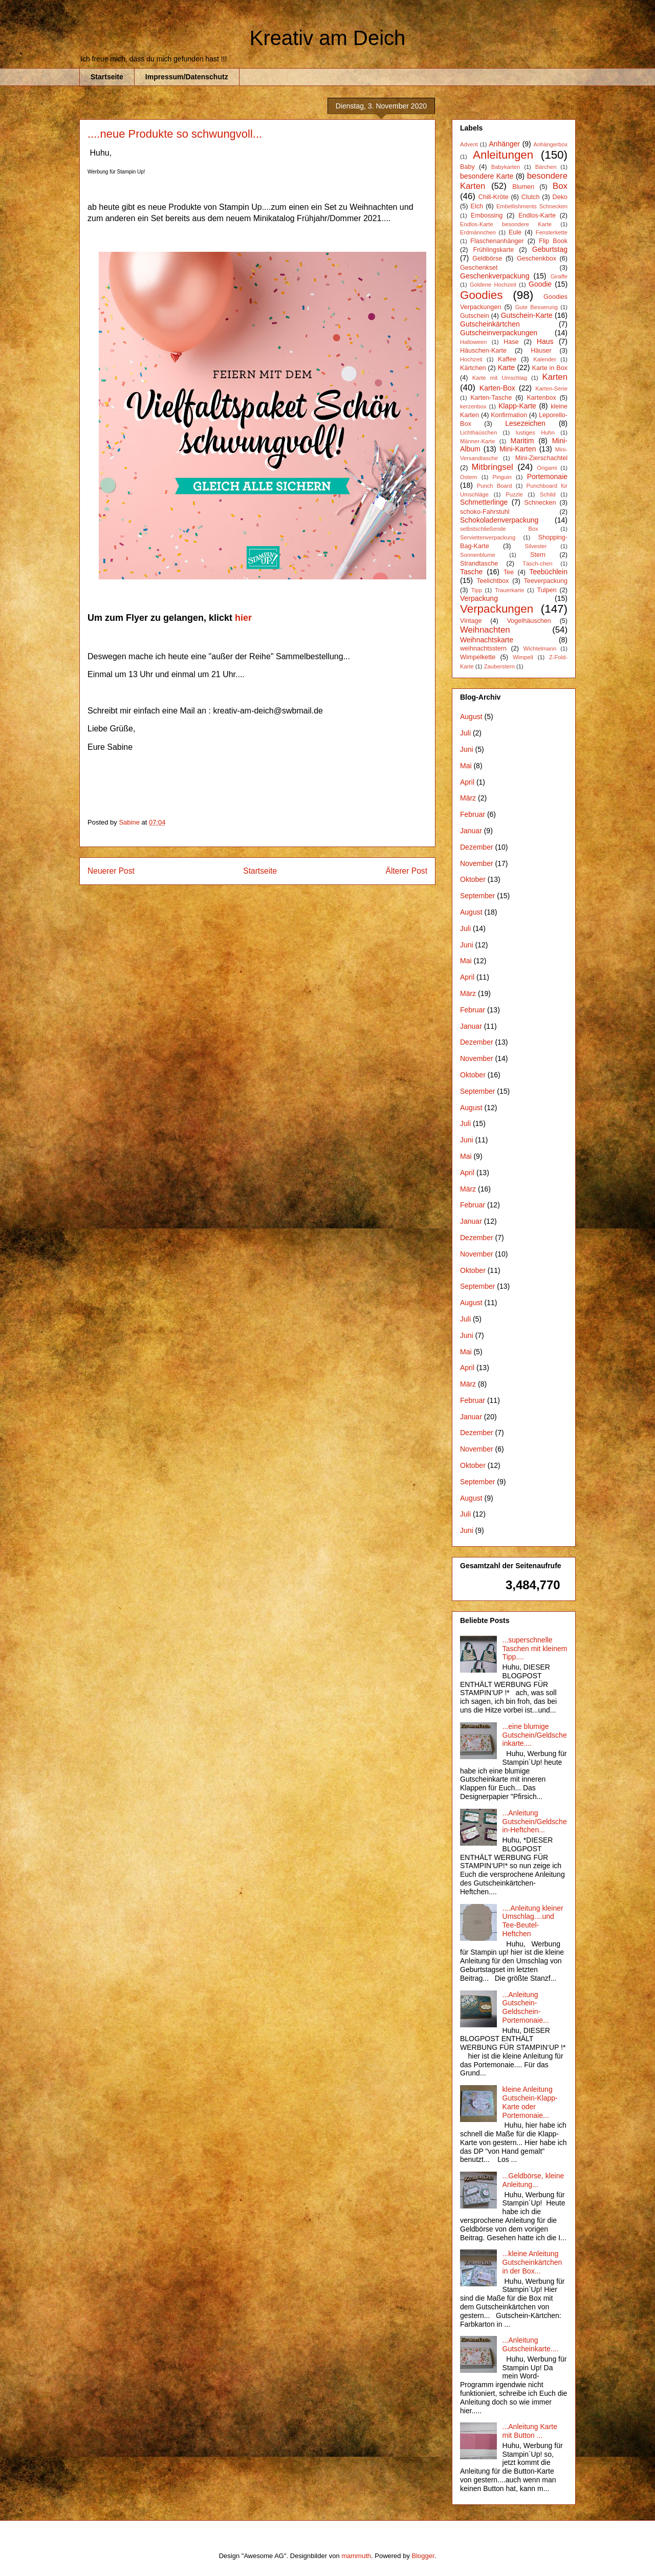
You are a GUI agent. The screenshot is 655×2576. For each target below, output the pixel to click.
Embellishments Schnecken (531, 206)
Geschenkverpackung (494, 276)
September (477, 896)
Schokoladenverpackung (499, 520)
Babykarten (505, 167)
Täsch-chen (537, 563)
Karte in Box (549, 368)
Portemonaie (547, 476)
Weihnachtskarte (486, 640)
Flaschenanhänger (496, 241)
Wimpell (523, 657)
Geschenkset (479, 267)
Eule (515, 232)
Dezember (476, 847)
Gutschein (474, 315)
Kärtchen (473, 368)
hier (243, 618)
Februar (472, 814)
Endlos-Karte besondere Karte (506, 224)
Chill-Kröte (493, 197)
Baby (467, 166)
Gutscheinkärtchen (490, 324)
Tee (509, 572)
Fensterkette (551, 232)
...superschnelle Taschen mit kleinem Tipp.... (535, 1648)
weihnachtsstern (483, 648)
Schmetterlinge (484, 502)
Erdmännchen (478, 232)
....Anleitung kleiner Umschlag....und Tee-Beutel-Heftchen (533, 1921)
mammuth (356, 2556)
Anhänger (504, 144)
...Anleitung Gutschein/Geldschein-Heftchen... (535, 1821)
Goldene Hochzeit (493, 285)
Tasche (471, 572)
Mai (466, 766)
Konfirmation (509, 415)
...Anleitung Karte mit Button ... (530, 2430)
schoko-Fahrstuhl (485, 511)
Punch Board (494, 486)
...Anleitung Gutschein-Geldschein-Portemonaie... (526, 2007)
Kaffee (507, 359)
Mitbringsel (492, 467)
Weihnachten (485, 630)
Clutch (530, 197)
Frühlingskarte (493, 249)
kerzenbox (473, 406)
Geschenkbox (536, 258)
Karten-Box (497, 388)
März (468, 798)
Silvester (536, 546)
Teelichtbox (492, 581)
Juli (465, 733)
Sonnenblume (477, 555)
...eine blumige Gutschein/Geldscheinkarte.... (535, 1735)
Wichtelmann (540, 648)
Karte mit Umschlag (499, 378)
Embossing (487, 215)
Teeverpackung (545, 581)
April (467, 782)
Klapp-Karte (517, 406)
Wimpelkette (477, 657)
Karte (506, 367)
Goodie (540, 284)
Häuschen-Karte (483, 350)
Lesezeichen (525, 423)
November (476, 863)
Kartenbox (541, 397)
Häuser (541, 350)
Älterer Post (406, 871)
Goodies (481, 295)
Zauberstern (499, 666)
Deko (560, 197)
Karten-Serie (551, 388)
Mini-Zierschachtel (541, 458)
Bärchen (546, 167)
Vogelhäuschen (529, 620)
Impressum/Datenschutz (186, 77)
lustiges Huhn (535, 432)
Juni (466, 749)
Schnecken (540, 502)
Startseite (107, 77)
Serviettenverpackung (487, 537)
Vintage (471, 620)
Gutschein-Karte (527, 315)
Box (560, 186)
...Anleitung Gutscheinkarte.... (531, 2344)
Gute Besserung (536, 307)
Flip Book (553, 241)
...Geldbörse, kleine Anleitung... (533, 2180)
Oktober (473, 879)
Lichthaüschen (478, 432)
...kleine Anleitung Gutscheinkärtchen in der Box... (532, 2262)
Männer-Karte (477, 441)
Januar (471, 831)
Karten (554, 377)
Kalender (544, 359)
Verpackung (479, 598)
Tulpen (546, 590)
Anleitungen (503, 154)
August (471, 716)
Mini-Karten (517, 449)
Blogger (423, 2556)
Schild (547, 494)
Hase (511, 341)
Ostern (468, 477)
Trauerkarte (509, 590)
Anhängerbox (550, 144)
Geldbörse (487, 258)
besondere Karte (486, 176)
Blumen (523, 186)
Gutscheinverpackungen (498, 333)
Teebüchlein (548, 572)
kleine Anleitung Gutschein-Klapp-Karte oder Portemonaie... (530, 2102)
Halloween (473, 342)
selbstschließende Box (499, 529)
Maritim (522, 441)
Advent (469, 144)
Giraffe (559, 276)
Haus (545, 341)
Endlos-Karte (537, 215)
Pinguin (501, 477)
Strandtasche (479, 563)
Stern (537, 554)
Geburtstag (549, 249)
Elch (477, 206)
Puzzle (514, 494)
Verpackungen (496, 608)
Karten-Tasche (491, 397)
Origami (547, 468)
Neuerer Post (111, 871)
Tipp (476, 590)
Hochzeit (471, 359)
